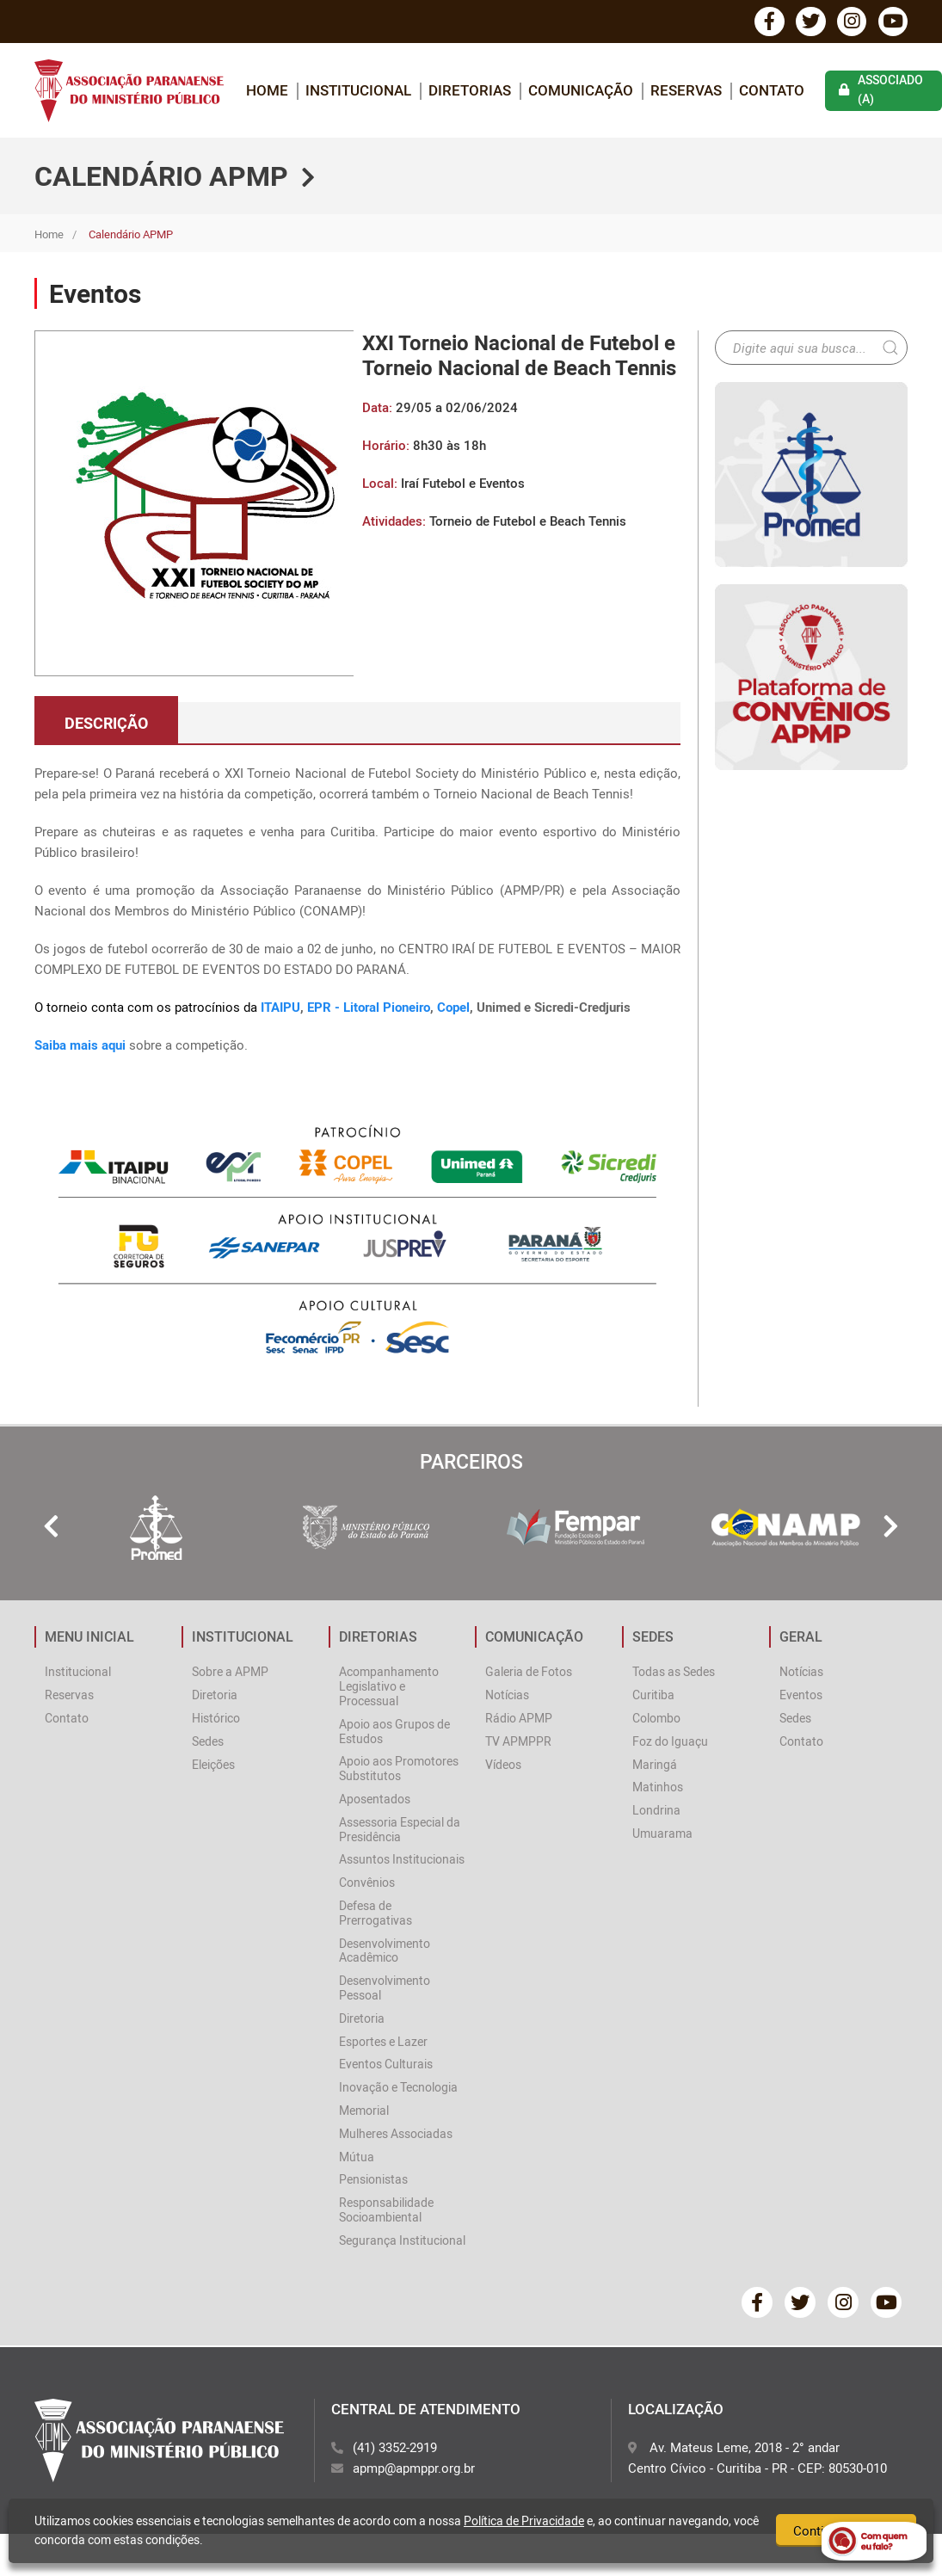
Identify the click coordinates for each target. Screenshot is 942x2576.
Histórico (216, 1719)
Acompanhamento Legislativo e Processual (389, 1687)
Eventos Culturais (386, 2065)
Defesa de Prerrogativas (375, 1913)
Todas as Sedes (673, 1673)
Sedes (208, 1742)
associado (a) (881, 90)
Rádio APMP (518, 1719)
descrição (106, 723)
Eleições (213, 1765)
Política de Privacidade (524, 2520)
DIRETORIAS (469, 91)
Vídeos (503, 1765)
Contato (771, 91)
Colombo (656, 1719)
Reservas (686, 91)
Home (49, 235)
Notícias (507, 1696)
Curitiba (653, 1696)
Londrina (656, 1811)
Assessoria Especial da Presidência (399, 1830)
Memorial (364, 2111)
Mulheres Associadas (396, 2134)
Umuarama (662, 1835)
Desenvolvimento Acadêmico (384, 1951)
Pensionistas (373, 2180)
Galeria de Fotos (528, 1673)
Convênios (367, 1884)
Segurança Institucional (402, 2241)
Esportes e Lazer (383, 2042)
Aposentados (374, 1800)
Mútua (356, 2157)
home (267, 91)
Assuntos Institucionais (402, 1860)
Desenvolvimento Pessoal (384, 1989)
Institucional (78, 1673)
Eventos (800, 1696)
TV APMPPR (518, 1742)
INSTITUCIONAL (358, 91)
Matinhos (657, 1788)
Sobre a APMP (230, 1673)
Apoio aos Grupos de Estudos (394, 1731)
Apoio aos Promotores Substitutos (399, 1769)
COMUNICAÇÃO (580, 91)
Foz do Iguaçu (670, 1742)
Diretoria (214, 1696)
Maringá (654, 1765)
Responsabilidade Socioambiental (386, 2211)
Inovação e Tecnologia (398, 2088)
